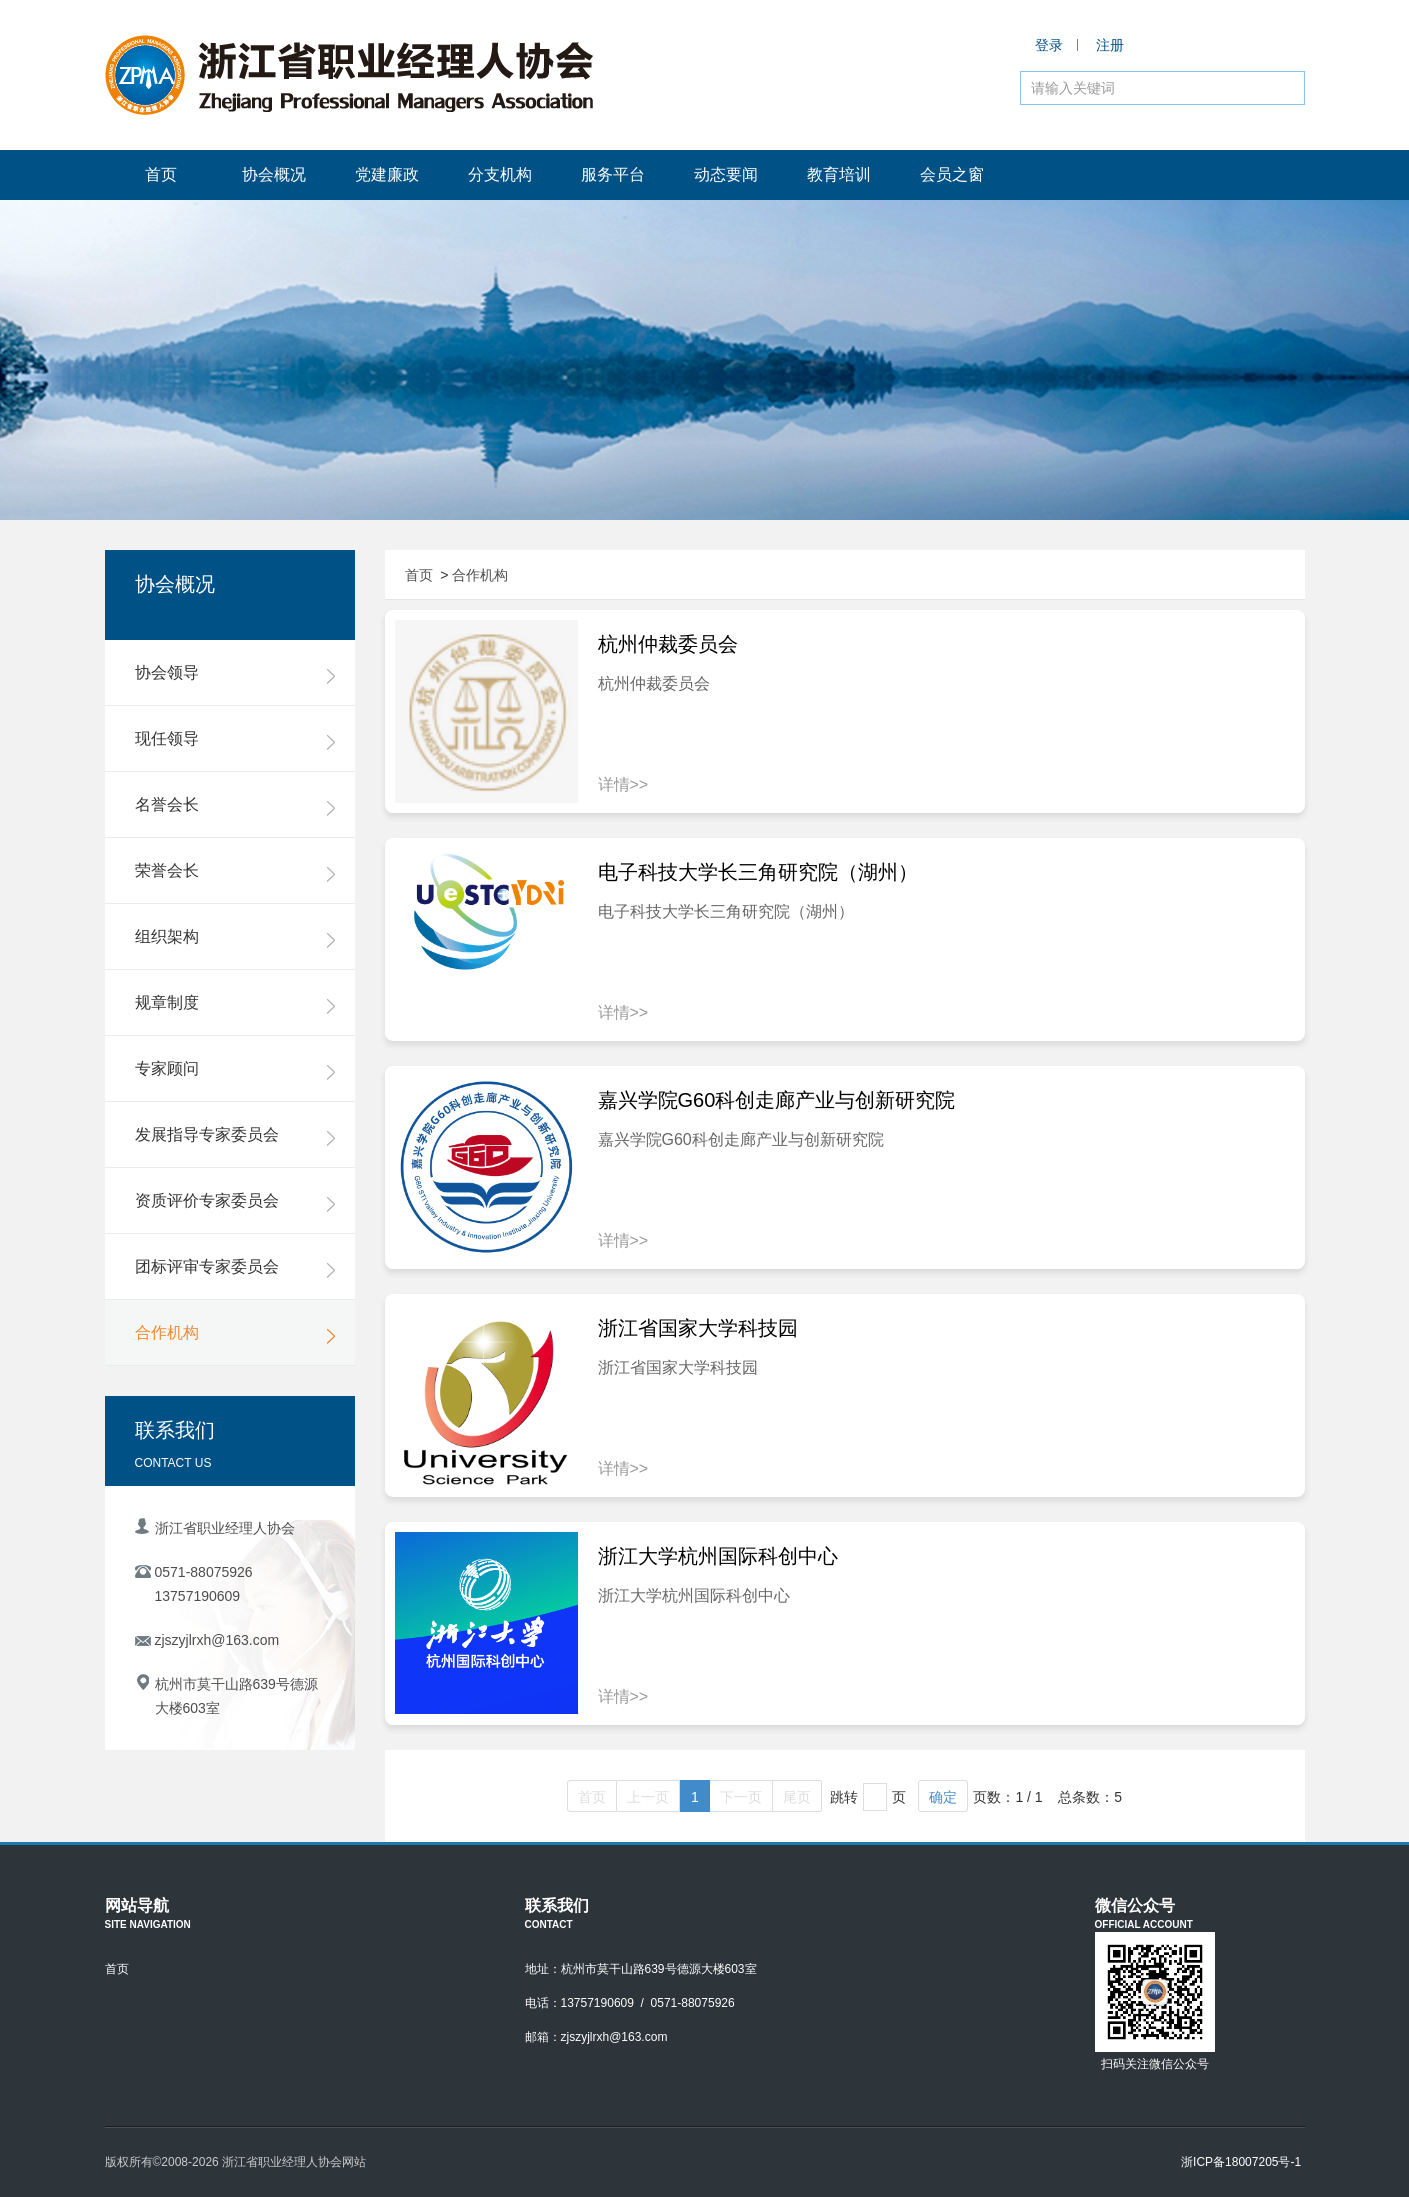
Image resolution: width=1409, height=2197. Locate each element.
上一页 (648, 1797)
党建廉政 (387, 174)
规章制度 (235, 1004)
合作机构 (235, 1334)
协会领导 (235, 674)
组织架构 (235, 938)
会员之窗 (952, 174)
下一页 (741, 1797)
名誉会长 (235, 806)
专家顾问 (235, 1070)
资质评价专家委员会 (235, 1202)
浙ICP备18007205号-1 (1241, 2162)
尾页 (797, 1797)
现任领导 (235, 740)
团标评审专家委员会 (235, 1268)
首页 (161, 174)
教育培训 (839, 174)
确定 (943, 1797)
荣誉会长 (235, 872)
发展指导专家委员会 (235, 1136)
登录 (1049, 45)
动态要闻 (726, 174)
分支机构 (500, 174)
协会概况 (274, 174)
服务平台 (613, 174)
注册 (1110, 45)
